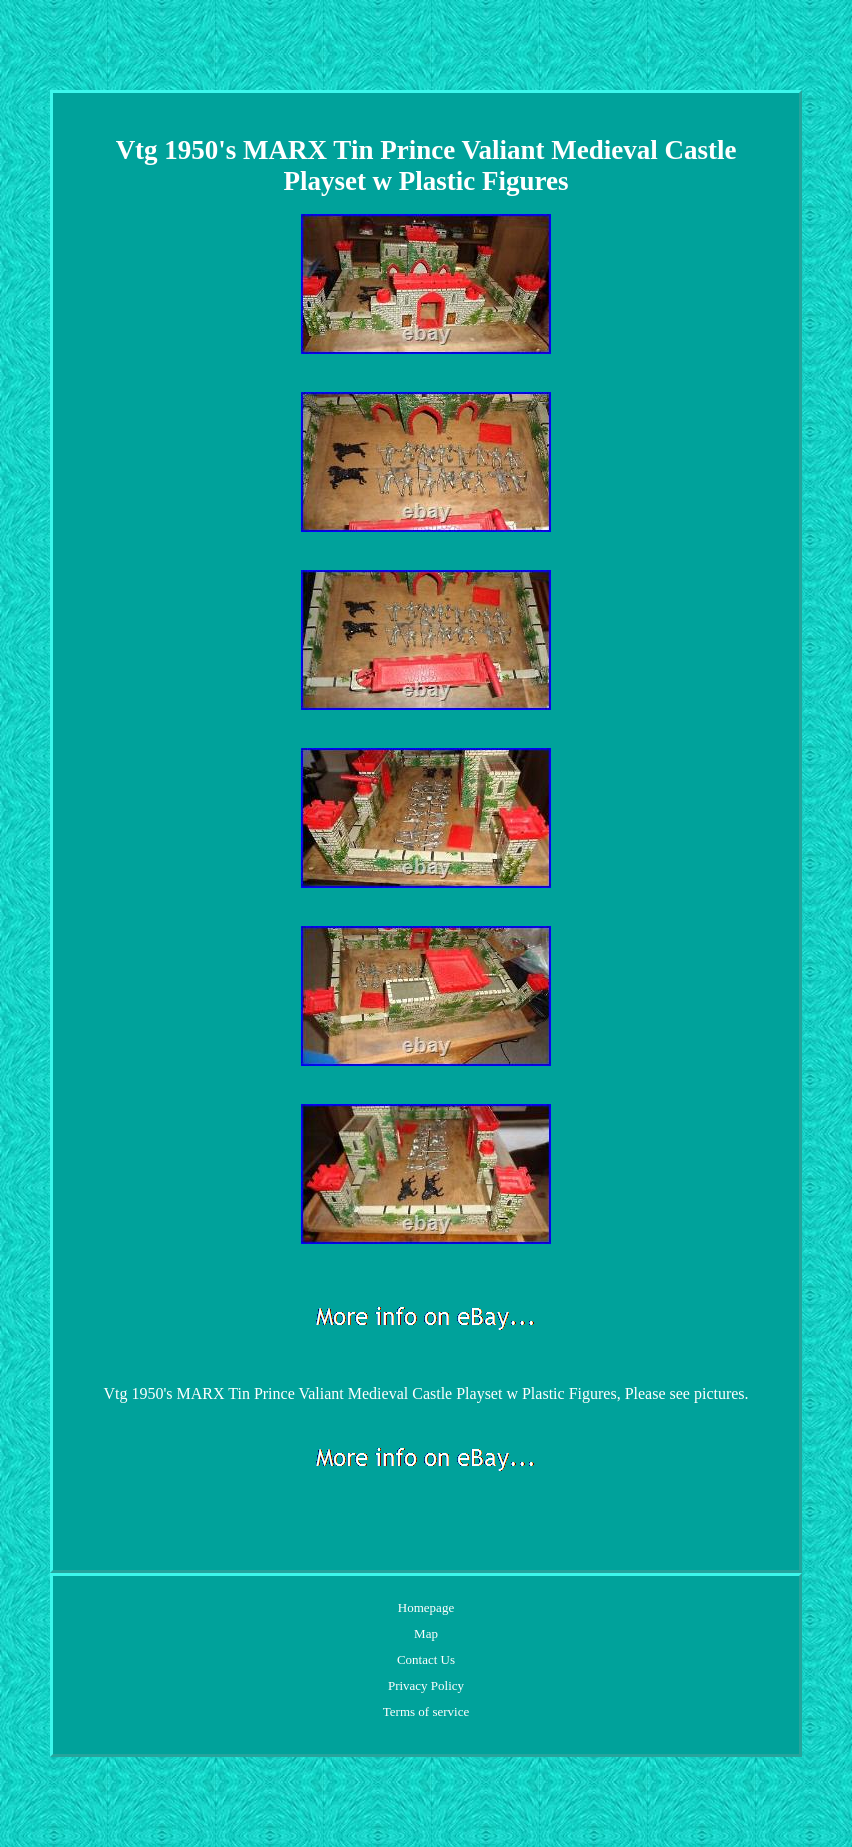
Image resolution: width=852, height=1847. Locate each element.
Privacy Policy (426, 1685)
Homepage (426, 1607)
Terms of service (426, 1711)
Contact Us (426, 1659)
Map (426, 1633)
